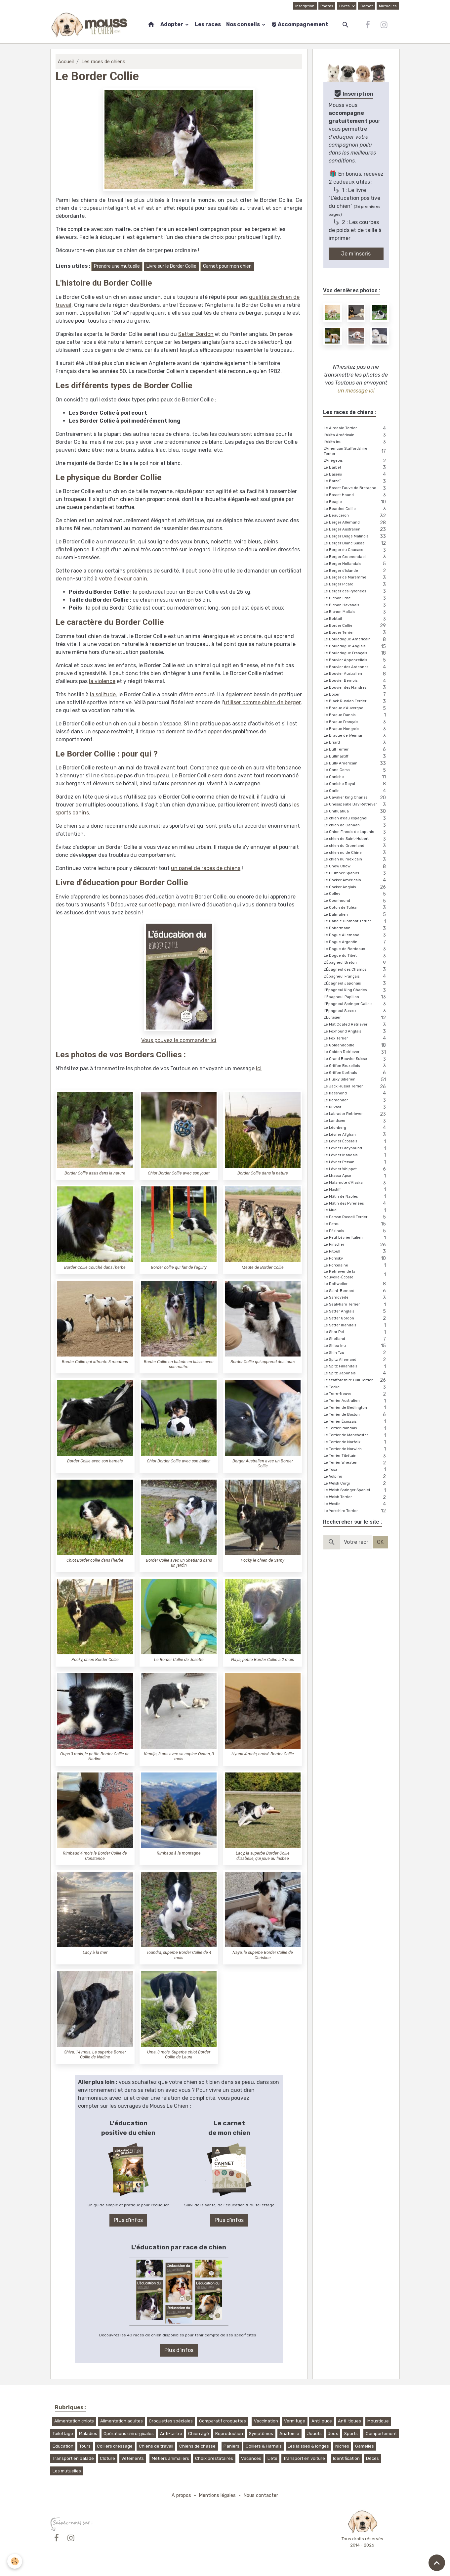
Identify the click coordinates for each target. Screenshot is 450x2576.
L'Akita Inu (356, 442)
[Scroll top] (437, 2562)
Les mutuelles (67, 2470)
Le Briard (356, 743)
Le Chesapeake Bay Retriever (356, 805)
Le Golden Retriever (356, 1052)
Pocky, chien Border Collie (95, 1659)
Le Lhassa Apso (356, 1176)
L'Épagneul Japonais (356, 984)
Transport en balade (73, 2458)
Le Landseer (356, 1121)
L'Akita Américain (356, 435)
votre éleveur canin (123, 578)
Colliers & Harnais (264, 2446)
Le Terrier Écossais (356, 1422)
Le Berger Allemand (356, 523)
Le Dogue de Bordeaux (356, 949)
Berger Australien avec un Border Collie (262, 1463)
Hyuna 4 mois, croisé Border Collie (262, 1753)
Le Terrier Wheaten (356, 1463)
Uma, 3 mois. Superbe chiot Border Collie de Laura (178, 2054)
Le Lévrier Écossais (356, 1142)
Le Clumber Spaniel (356, 873)
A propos (181, 2495)
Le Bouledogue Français (356, 653)
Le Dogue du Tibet (356, 956)
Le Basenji (356, 475)
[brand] (91, 25)
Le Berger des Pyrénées (356, 591)
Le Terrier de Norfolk (356, 1442)
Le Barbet (356, 468)
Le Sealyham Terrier (356, 1305)
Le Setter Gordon (356, 1318)
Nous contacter (260, 2495)
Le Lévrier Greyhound (356, 1148)
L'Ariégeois (356, 461)
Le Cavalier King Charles (356, 798)
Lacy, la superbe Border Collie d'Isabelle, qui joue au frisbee (263, 1856)
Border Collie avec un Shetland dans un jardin (179, 1563)
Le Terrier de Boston (356, 1415)
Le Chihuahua (356, 811)
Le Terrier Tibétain (356, 1456)
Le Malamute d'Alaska (356, 1183)
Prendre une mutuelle (117, 266)
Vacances (251, 2458)
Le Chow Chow (356, 866)
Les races (208, 24)
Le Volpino (356, 1477)
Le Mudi (356, 1210)
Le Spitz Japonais (356, 1373)
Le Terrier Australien (356, 1401)
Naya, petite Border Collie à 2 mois (262, 1659)
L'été (272, 2458)
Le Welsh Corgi (356, 1484)
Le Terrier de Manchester (356, 1435)
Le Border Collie (356, 626)
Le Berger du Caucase (356, 550)
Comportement (381, 2433)
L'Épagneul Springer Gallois (356, 1004)
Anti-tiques (349, 2420)
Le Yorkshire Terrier (356, 1511)
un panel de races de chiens (205, 868)
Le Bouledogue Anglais (356, 646)
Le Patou (356, 1224)
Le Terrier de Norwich (356, 1449)
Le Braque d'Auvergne (356, 708)
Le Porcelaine (356, 1266)
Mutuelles (387, 6)
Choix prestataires (214, 2458)
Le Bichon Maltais (356, 612)
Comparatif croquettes (222, 2420)
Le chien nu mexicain (356, 859)
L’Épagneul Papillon (356, 997)
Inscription (304, 6)
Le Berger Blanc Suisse (356, 543)
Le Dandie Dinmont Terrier (356, 922)
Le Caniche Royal (356, 784)
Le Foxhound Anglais (356, 1032)
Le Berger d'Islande (356, 571)
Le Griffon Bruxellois (356, 1066)
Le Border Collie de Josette (179, 1659)
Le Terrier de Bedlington (356, 1408)
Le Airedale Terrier (356, 428)
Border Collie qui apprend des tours (262, 1361)
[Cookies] (14, 2561)
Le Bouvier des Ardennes (356, 667)
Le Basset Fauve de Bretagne (356, 488)
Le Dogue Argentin (356, 942)
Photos (326, 6)
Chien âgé (198, 2433)
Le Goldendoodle (356, 1045)
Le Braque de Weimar (356, 736)
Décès (372, 2458)
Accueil (66, 62)
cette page (161, 904)
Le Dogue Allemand (356, 935)
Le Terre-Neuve (356, 1394)
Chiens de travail (156, 2446)
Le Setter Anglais (356, 1312)
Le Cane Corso (356, 770)
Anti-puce (321, 2420)
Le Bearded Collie (356, 509)
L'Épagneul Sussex (356, 1011)
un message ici (356, 391)
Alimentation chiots (74, 2420)
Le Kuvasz (356, 1107)
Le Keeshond (356, 1093)
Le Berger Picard (356, 584)
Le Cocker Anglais (356, 887)
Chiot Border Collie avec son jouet (179, 1173)
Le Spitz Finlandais (356, 1366)
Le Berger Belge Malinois (356, 536)
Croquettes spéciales (171, 2420)
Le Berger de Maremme (356, 578)
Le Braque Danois (356, 715)
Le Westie (356, 1504)
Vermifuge (294, 2420)
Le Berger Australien (356, 530)
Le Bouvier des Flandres (356, 688)
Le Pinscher (356, 1245)
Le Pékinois (356, 1231)
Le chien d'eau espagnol (356, 818)
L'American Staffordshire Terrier (356, 451)
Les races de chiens (103, 62)
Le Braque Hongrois (356, 729)
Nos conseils (243, 24)
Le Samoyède (356, 1298)
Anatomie (289, 2433)
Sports (351, 2433)
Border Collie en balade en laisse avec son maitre (179, 1364)
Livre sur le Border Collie (171, 266)
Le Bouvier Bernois (356, 681)
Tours (85, 2446)
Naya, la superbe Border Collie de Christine (262, 1955)
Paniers (231, 2446)
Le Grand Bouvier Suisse (356, 1059)
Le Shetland (356, 1339)
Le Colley (356, 894)
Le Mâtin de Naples (356, 1197)
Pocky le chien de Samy (262, 1560)
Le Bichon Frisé (356, 598)
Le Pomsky (356, 1259)
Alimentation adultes (121, 2420)
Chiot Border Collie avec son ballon (179, 1460)
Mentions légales (217, 2495)
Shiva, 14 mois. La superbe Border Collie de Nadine (95, 2054)
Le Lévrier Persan (356, 1162)
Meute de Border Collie (263, 1267)
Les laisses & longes (308, 2446)
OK (380, 1542)
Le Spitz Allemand (356, 1360)
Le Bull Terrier (356, 750)
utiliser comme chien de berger (262, 702)
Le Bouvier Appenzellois (356, 660)
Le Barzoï (356, 482)
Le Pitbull (356, 1252)
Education (63, 2446)
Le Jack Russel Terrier (356, 1086)
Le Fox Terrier (356, 1038)
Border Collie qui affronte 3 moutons (95, 1361)
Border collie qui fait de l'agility (179, 1267)
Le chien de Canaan (356, 825)
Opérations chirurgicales (128, 2433)
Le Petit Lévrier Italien (356, 1238)
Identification (346, 2458)
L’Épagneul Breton (356, 963)
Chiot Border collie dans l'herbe (94, 1560)
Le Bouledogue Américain (356, 639)
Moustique (378, 2420)
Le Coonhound (356, 901)
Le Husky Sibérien (356, 1080)
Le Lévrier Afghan (356, 1135)
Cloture (107, 2458)
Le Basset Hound (356, 495)
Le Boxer (356, 695)
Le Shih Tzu (356, 1353)
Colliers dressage (115, 2446)
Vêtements (132, 2458)
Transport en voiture (304, 2458)
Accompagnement (299, 24)
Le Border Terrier (356, 633)
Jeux (333, 2433)
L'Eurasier (356, 1018)
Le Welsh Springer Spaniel (356, 1490)
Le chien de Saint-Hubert (356, 839)
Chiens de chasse (197, 2446)
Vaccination (266, 2420)
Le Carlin (356, 791)
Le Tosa (356, 1470)
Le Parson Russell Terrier (356, 1217)
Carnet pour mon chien (227, 266)
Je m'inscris (356, 254)
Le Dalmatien (356, 915)
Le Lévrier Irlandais (356, 1155)
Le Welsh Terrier (356, 1497)
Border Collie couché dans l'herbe (95, 1267)
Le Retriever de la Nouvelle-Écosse (356, 1274)
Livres (344, 6)
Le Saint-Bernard (356, 1291)
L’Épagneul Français (356, 977)
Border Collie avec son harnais (95, 1460)
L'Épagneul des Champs (356, 970)
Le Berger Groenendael (356, 557)
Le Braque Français (356, 722)
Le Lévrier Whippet (356, 1169)
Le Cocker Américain (356, 880)
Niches (342, 2446)
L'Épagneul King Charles (356, 990)
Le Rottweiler (356, 1284)
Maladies (88, 2433)
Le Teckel (356, 1387)
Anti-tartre (171, 2433)
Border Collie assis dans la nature (94, 1173)
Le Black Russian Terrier (356, 702)
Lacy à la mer (95, 1952)
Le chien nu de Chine (356, 853)
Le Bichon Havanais (356, 605)
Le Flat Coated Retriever (356, 1025)
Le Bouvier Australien (356, 674)
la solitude (103, 694)
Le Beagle (356, 502)
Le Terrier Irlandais (356, 1428)
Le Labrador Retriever (356, 1114)
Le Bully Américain (356, 763)
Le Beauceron (356, 516)
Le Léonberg (356, 1128)
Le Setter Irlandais (356, 1325)
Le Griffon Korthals (356, 1073)
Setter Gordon (196, 334)
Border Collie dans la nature (262, 1173)
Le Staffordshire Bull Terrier (356, 1380)
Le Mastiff (356, 1190)
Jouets (314, 2433)
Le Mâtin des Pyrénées (356, 1204)
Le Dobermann (356, 928)
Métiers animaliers (170, 2458)
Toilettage (63, 2433)
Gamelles (364, 2446)
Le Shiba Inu (356, 1346)
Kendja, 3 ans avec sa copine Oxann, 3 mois (179, 1756)
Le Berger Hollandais (356, 564)
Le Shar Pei (356, 1332)
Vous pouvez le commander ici (178, 1040)
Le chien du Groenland (356, 846)
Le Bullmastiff (356, 757)
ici (259, 1068)
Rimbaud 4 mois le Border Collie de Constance (95, 1856)
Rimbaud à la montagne (179, 1853)
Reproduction (229, 2433)
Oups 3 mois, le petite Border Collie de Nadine (95, 1756)
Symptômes (261, 2433)
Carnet (366, 6)
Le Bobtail (356, 619)
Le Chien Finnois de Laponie (356, 832)
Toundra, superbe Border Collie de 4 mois (178, 1955)
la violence (102, 681)
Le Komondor (356, 1100)
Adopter (172, 24)
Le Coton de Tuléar (356, 908)
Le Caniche (356, 777)
